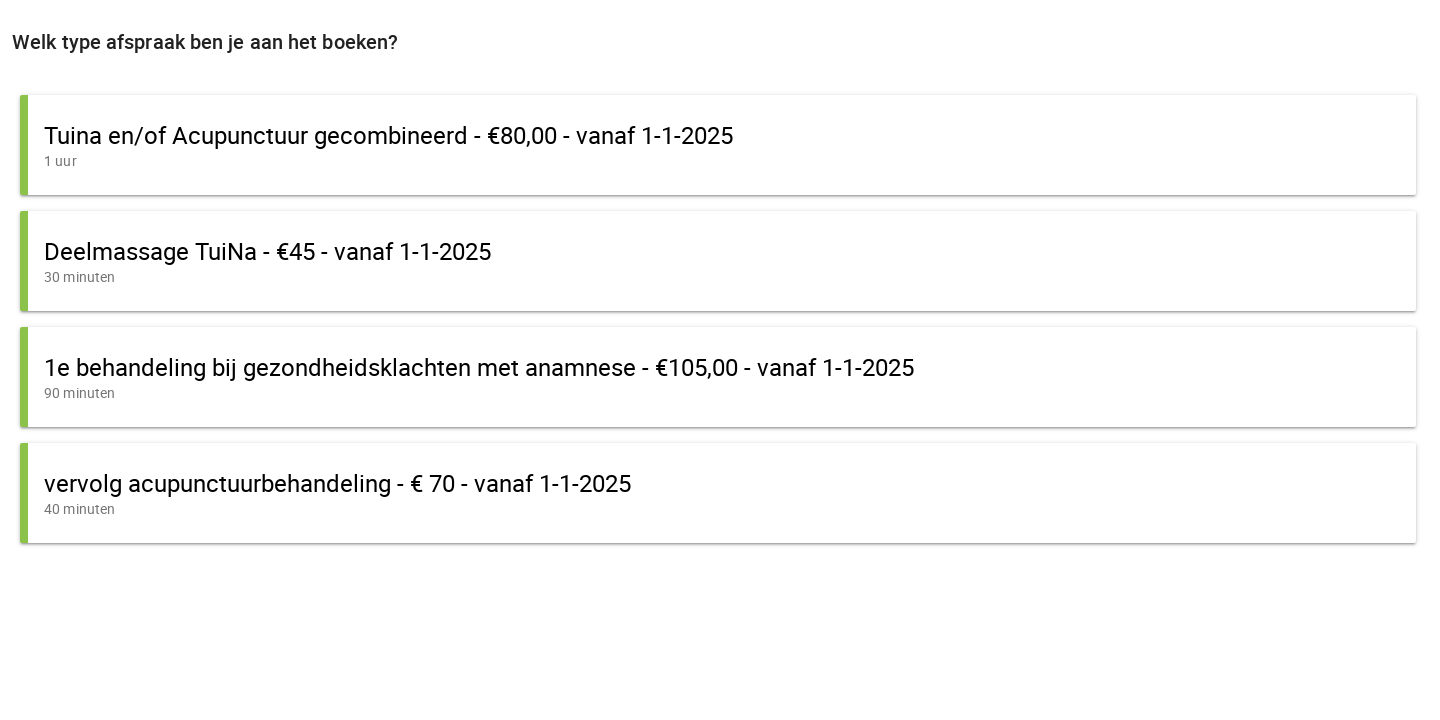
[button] (718, 145)
